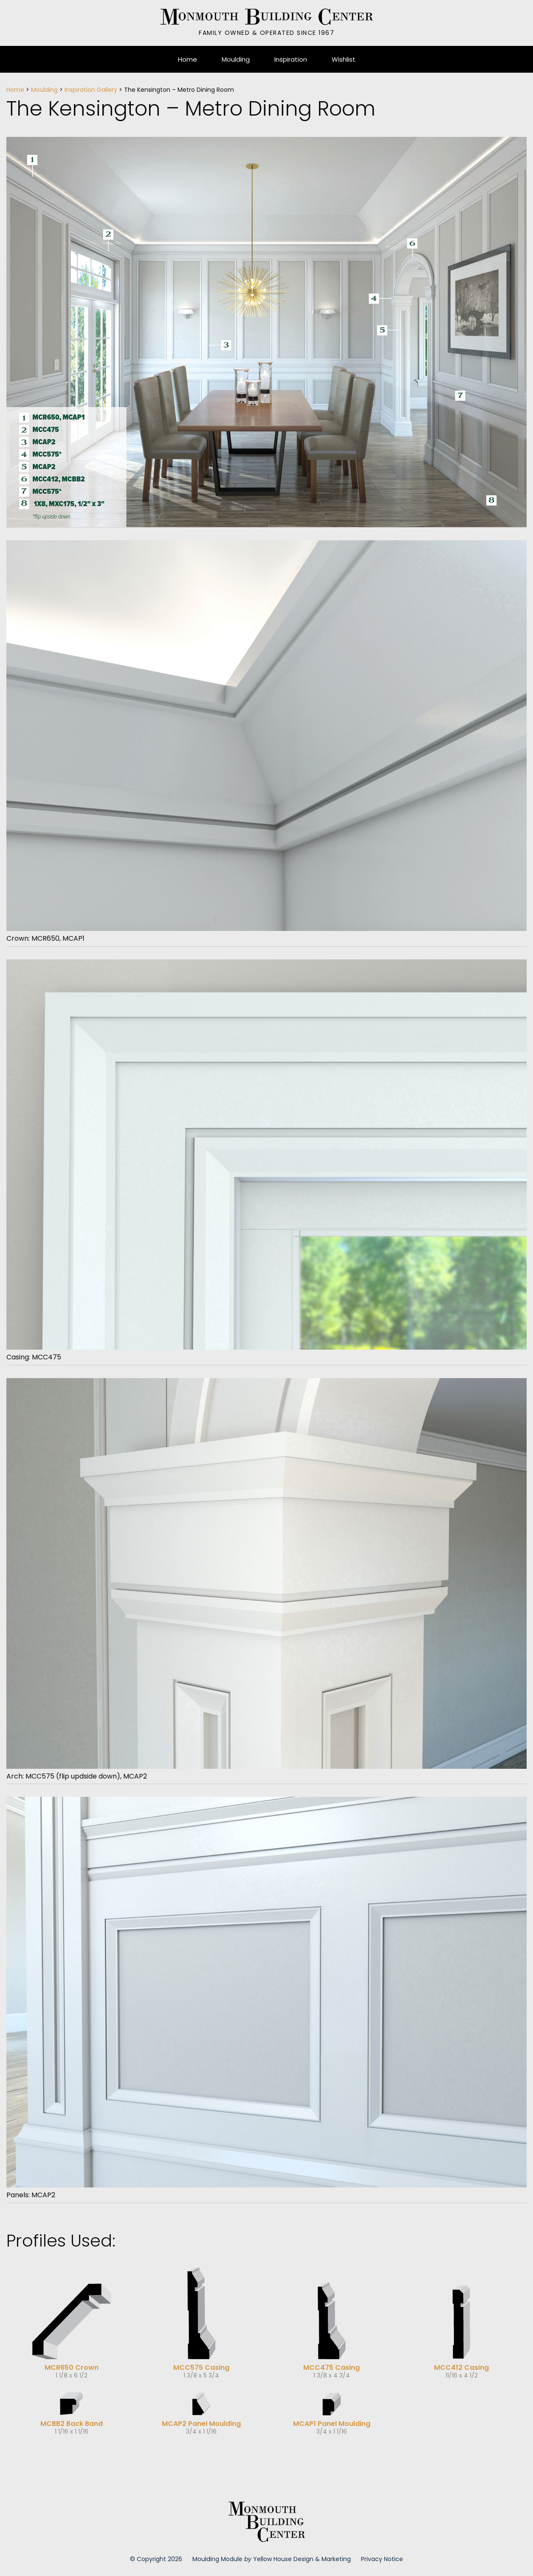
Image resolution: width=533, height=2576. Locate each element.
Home (187, 59)
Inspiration (290, 59)
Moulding (236, 59)
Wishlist (343, 59)
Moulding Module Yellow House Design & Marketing (271, 2559)
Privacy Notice (382, 2559)
